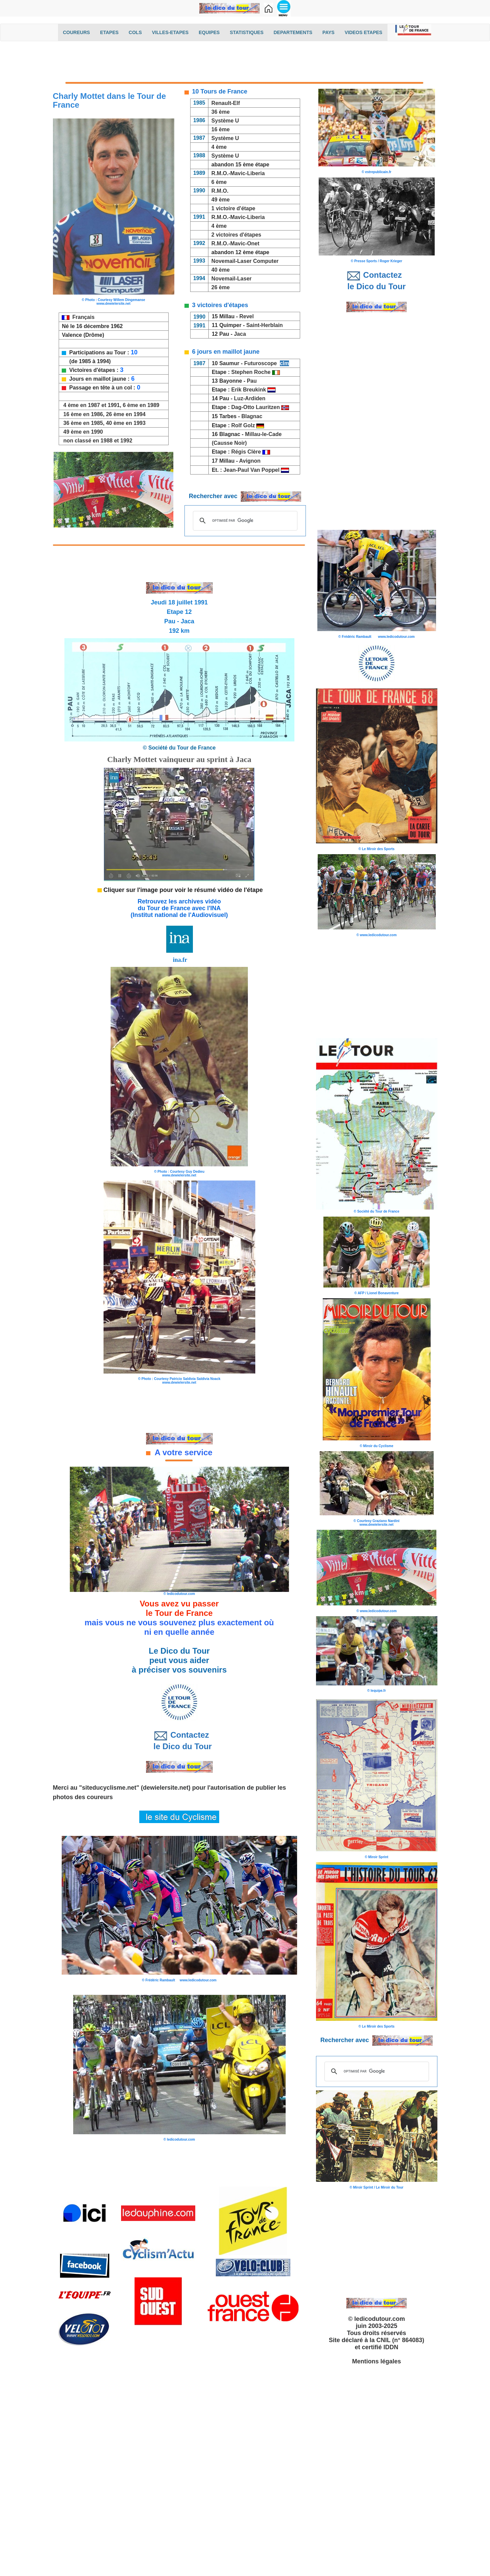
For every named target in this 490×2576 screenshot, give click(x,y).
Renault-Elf (225, 103)
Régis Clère (246, 452)
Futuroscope (260, 363)
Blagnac (252, 416)
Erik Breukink (248, 389)
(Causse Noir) (230, 443)
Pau (252, 381)
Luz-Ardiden (249, 398)
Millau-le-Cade (263, 434)
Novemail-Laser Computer (245, 261)
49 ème (220, 199)
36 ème (220, 112)
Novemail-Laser (231, 278)
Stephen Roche (251, 372)
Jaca (240, 334)
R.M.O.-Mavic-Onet (235, 243)
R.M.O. (220, 191)
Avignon (250, 461)
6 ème (219, 182)
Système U (225, 121)
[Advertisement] (245, 63)
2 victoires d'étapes (236, 235)
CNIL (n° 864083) (400, 2340)
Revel (246, 316)
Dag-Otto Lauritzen (255, 407)
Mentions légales (376, 2361)
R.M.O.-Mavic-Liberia (238, 173)
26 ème (220, 287)
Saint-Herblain (264, 325)
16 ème (220, 129)
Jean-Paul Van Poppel (252, 470)
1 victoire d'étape (233, 208)
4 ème (219, 147)
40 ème (220, 270)
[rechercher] (244, 521)
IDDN (390, 2347)
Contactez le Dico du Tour (179, 1740)
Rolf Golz (243, 425)
